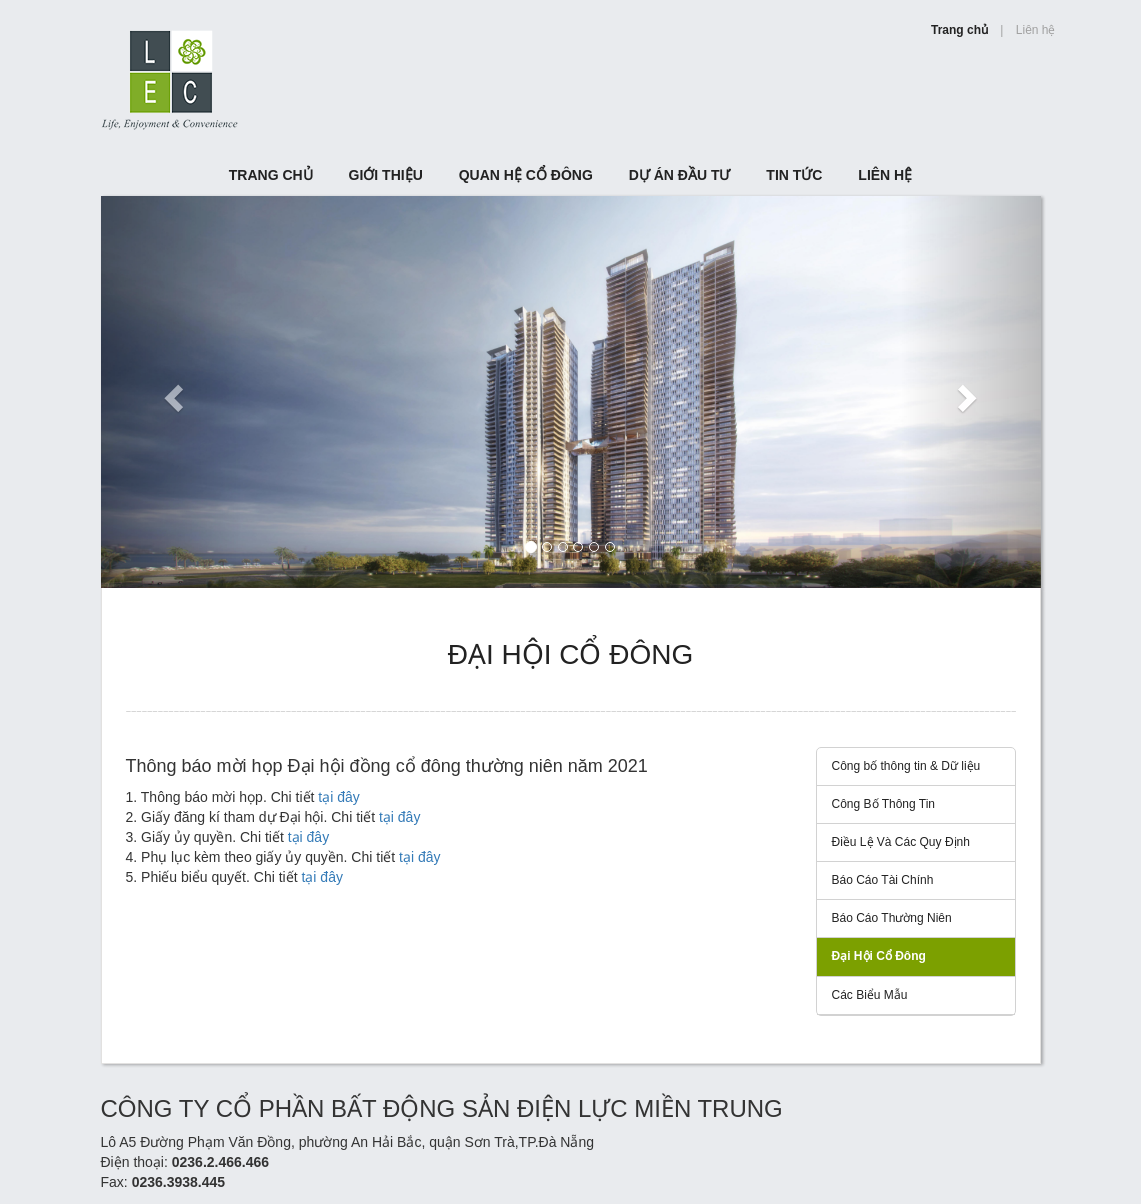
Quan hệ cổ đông (526, 175)
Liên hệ (1036, 30)
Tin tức (794, 175)
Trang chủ (959, 30)
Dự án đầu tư (680, 175)
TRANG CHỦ (271, 175)
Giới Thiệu (386, 175)
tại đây (338, 797)
